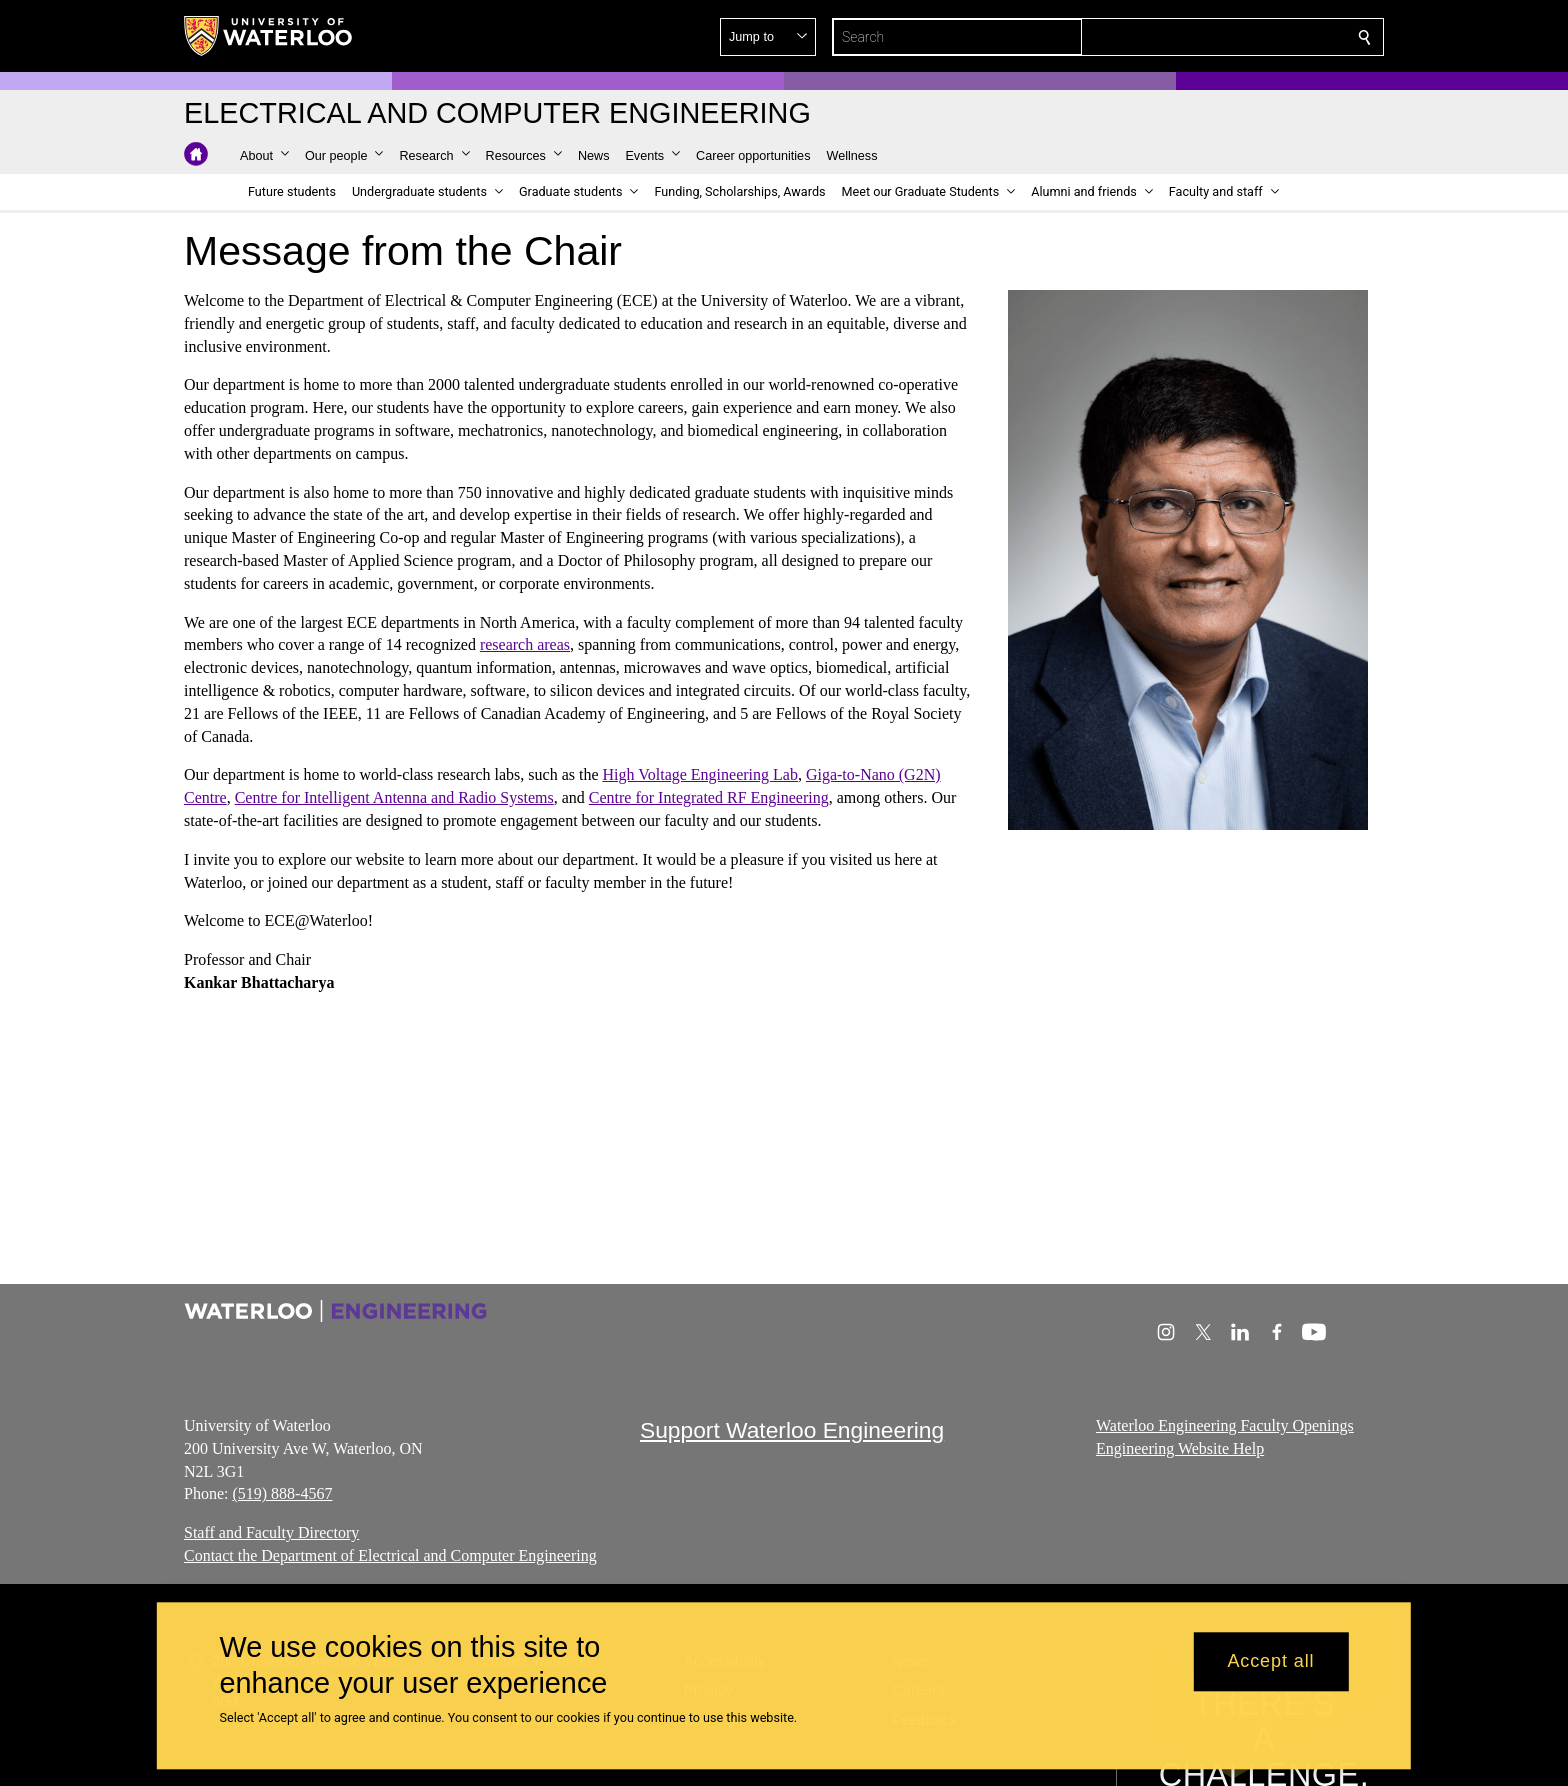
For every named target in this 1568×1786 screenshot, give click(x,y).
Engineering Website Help (1180, 1448)
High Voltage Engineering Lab (700, 774)
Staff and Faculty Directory (271, 1532)
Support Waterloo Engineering (792, 1430)
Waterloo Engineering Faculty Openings (1225, 1425)
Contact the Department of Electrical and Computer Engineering (390, 1555)
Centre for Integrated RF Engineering (709, 797)
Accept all (1270, 1662)
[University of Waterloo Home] (269, 36)
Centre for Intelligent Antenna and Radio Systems (394, 797)
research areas (525, 644)
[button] (1220, 37)
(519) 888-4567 (282, 1493)
